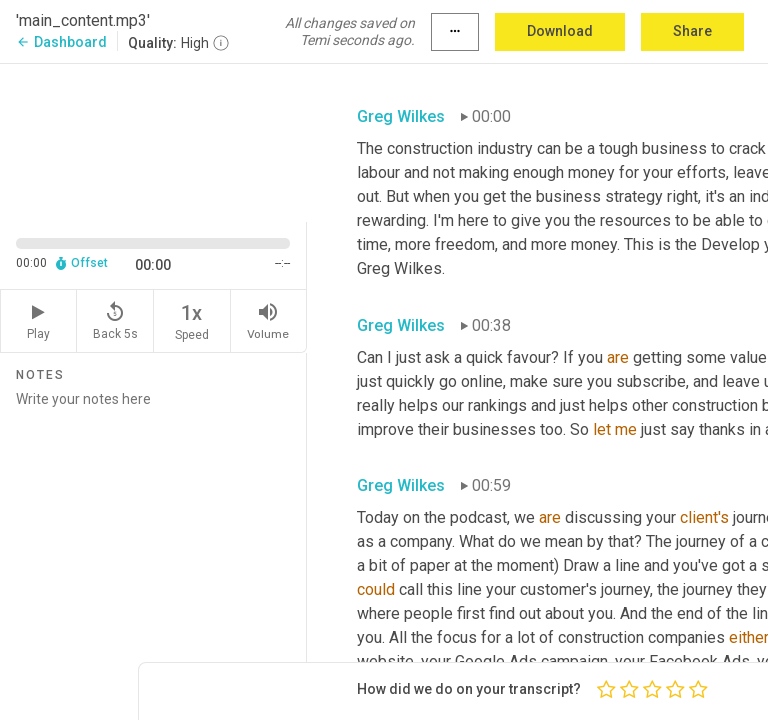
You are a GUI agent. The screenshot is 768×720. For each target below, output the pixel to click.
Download (560, 31)
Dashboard (61, 42)
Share (692, 31)
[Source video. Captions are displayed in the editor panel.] (153, 141)
